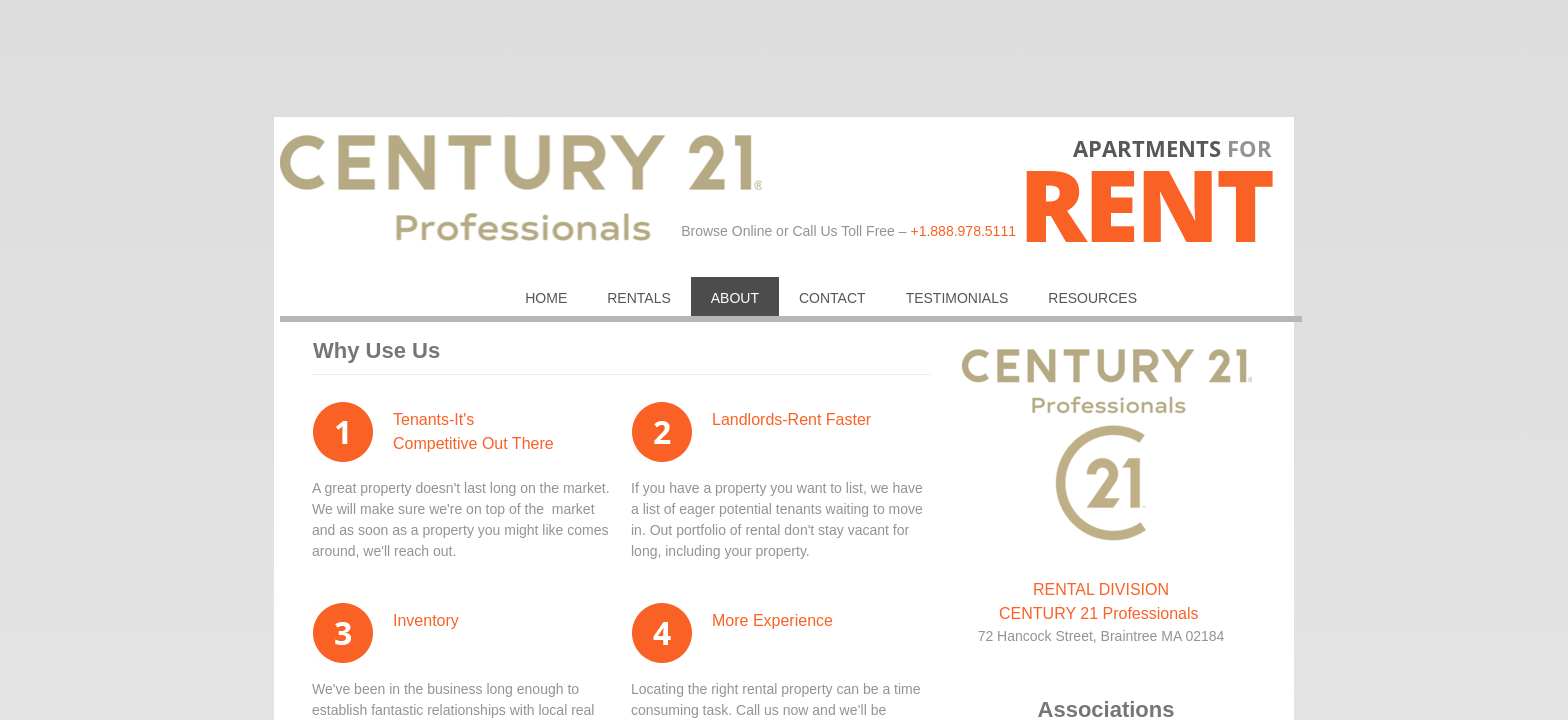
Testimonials (957, 298)
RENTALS (639, 298)
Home (546, 298)
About (735, 298)
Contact (832, 298)
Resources (1092, 298)
